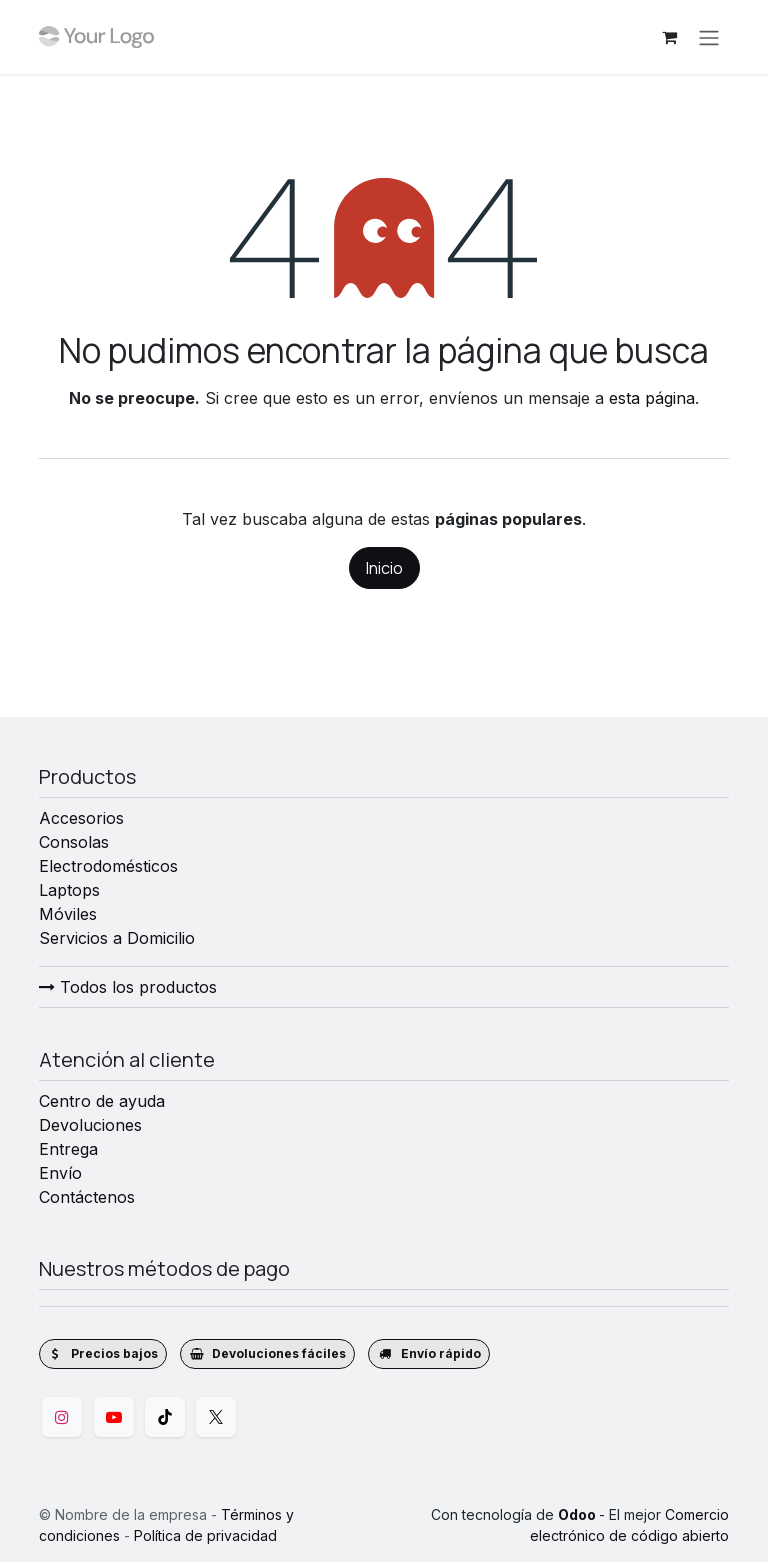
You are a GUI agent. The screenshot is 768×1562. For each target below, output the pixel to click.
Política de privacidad (205, 1535)
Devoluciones (90, 1125)
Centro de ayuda (102, 1101)
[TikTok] (165, 1417)
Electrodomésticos (108, 866)
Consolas (74, 842)
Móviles (68, 914)
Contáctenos (87, 1197)
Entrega (68, 1149)
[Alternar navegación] (709, 37)
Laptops (69, 890)
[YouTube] (114, 1417)
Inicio (384, 568)
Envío (60, 1173)
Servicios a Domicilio (117, 938)
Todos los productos (128, 987)
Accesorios (81, 818)
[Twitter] (216, 1417)
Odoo (578, 1514)
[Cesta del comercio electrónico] (669, 37)
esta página (652, 398)
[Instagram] (62, 1417)
